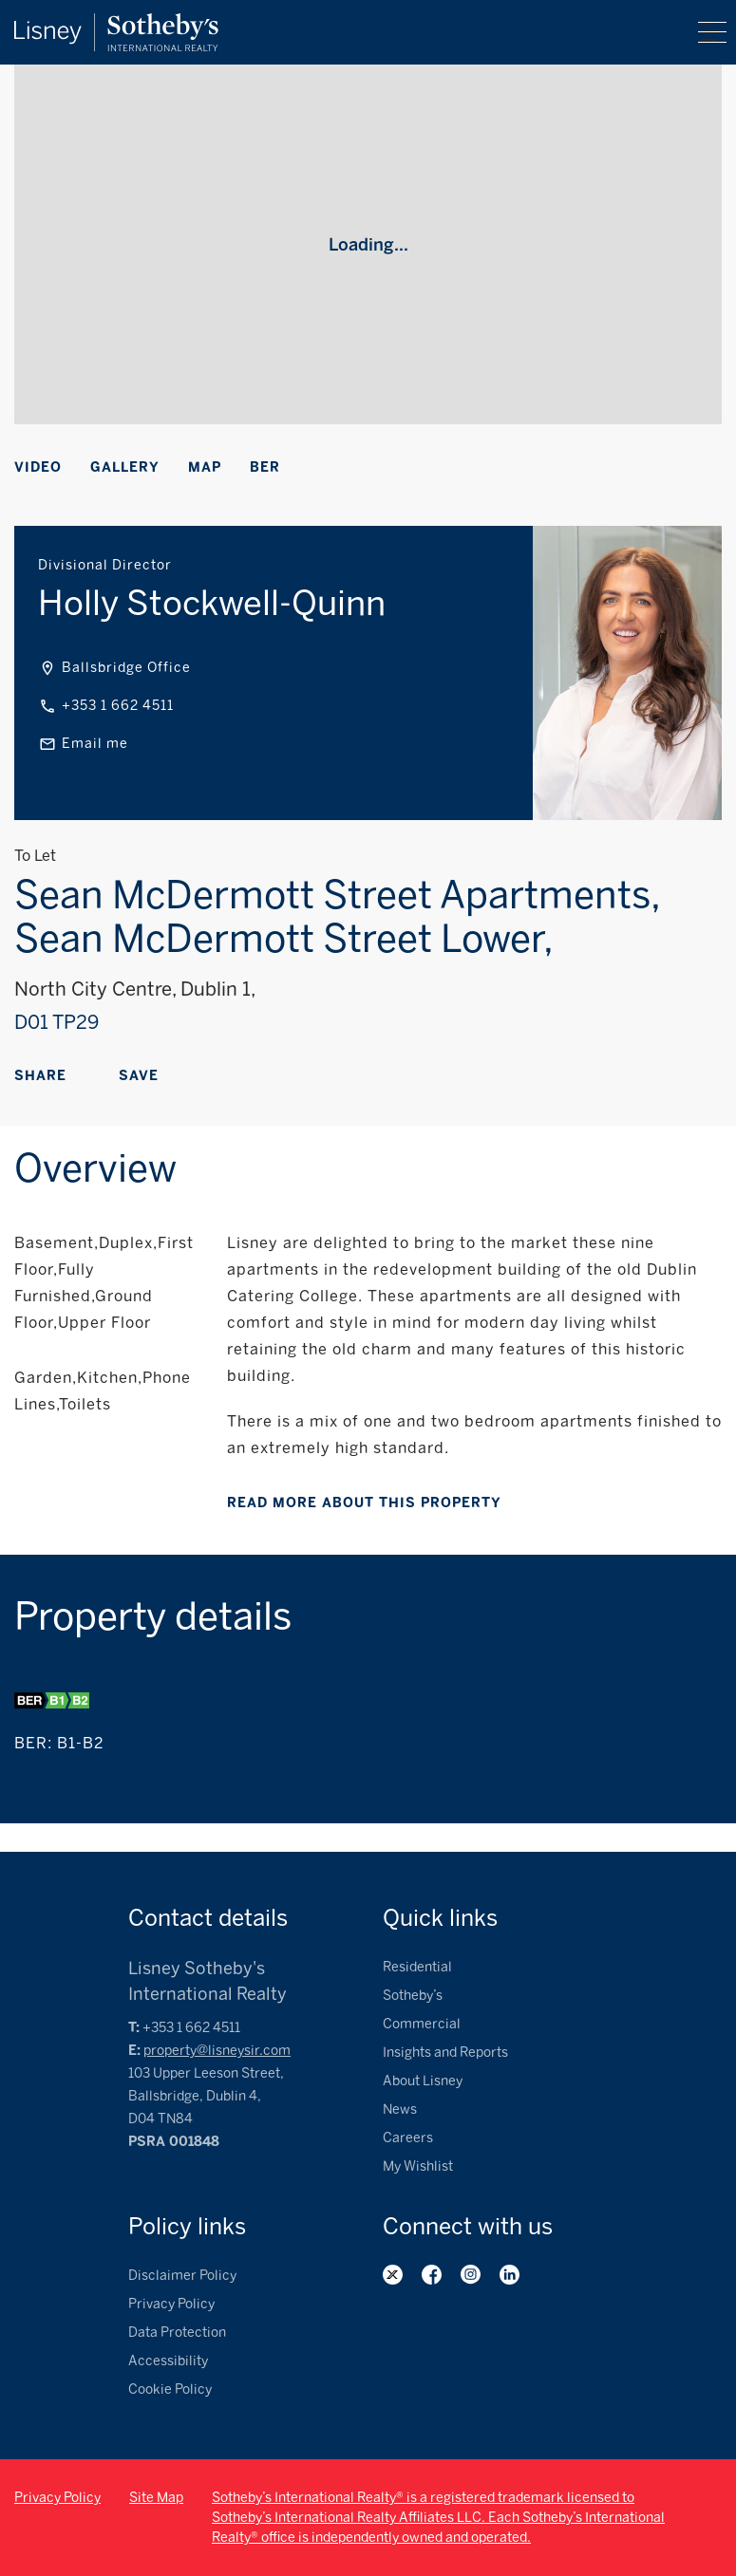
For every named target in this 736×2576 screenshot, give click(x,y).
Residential (417, 1967)
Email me (95, 744)
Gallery (125, 467)
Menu (712, 32)
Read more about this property (364, 1503)
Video (38, 467)
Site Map (156, 2498)
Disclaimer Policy (182, 2276)
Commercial (422, 2024)
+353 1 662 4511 (118, 706)
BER (265, 467)
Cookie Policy (170, 2389)
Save (139, 1076)
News (400, 2109)
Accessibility (168, 2361)
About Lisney (422, 2081)
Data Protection (177, 2332)
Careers (408, 2138)
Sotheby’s (413, 1996)
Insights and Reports (445, 2052)
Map (204, 467)
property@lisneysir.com (217, 2051)
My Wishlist (418, 2166)
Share (40, 1076)
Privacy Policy (171, 2304)
